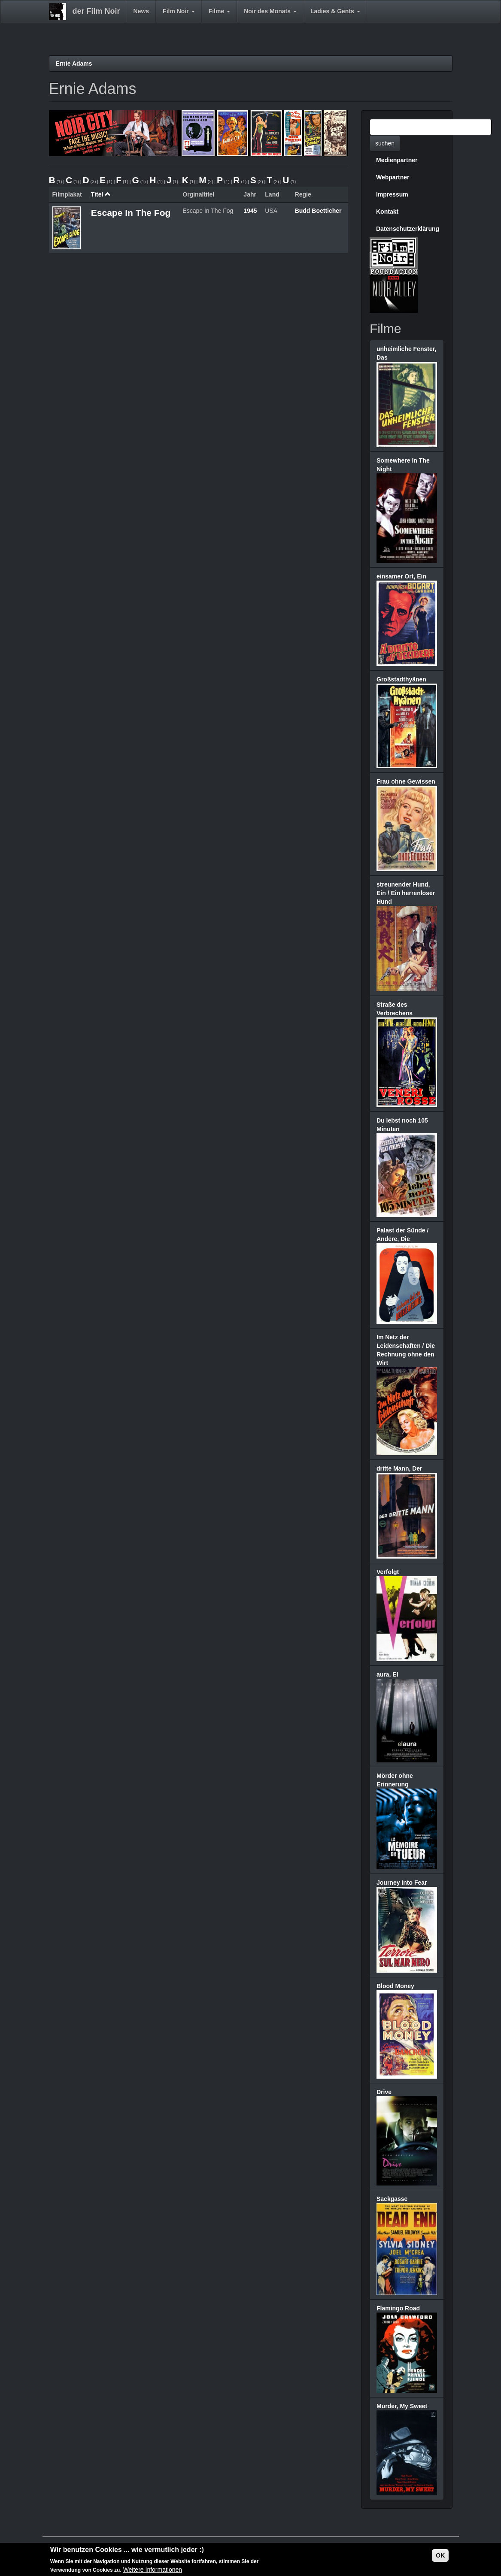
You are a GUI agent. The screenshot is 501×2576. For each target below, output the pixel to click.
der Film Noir (96, 11)
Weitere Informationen (152, 2570)
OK (440, 2555)
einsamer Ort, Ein (401, 576)
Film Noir (179, 11)
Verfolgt (388, 1571)
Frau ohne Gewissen (406, 781)
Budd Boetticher (318, 210)
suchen (385, 143)
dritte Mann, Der (399, 1468)
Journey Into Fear (402, 1882)
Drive (384, 2092)
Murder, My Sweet (402, 2406)
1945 (250, 210)
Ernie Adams (74, 63)
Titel (101, 194)
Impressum (392, 194)
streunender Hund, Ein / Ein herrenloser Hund (406, 893)
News (141, 11)
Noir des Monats (270, 11)
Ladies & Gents (335, 11)
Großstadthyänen (401, 679)
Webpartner (393, 177)
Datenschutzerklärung (407, 228)
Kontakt (387, 211)
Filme (219, 11)
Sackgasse (392, 2198)
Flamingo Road (398, 2308)
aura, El (387, 1674)
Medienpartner (396, 160)
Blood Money (395, 1986)
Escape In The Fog (131, 213)
